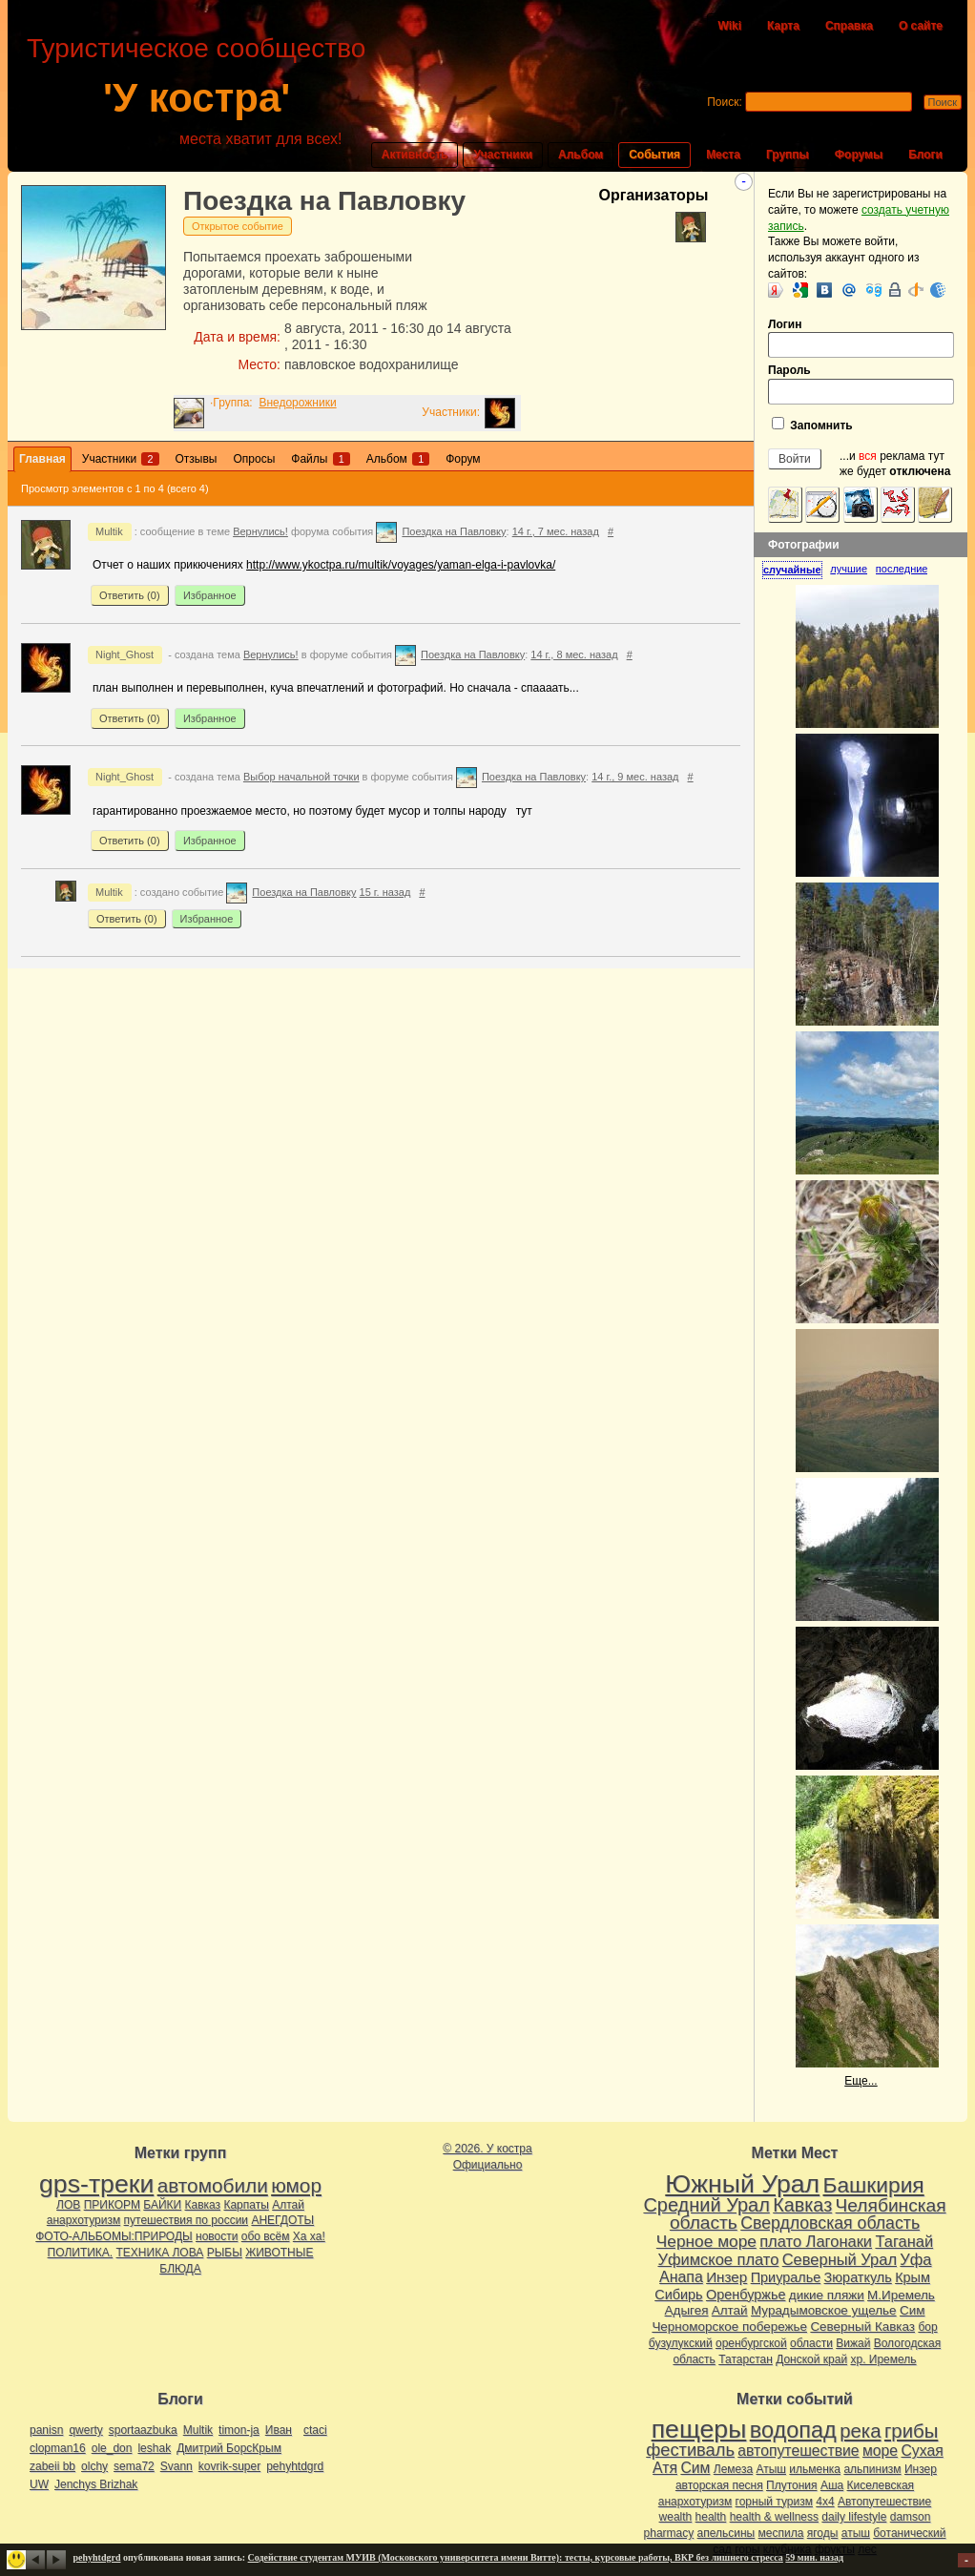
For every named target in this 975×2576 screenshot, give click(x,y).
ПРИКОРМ (112, 2205)
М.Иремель (901, 2295)
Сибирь (678, 2294)
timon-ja (238, 2430)
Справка (849, 25)
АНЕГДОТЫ (282, 2220)
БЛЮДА (179, 2268)
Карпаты (245, 2205)
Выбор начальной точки (301, 776)
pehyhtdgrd (294, 2466)
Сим (912, 2310)
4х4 (825, 2501)
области (811, 2343)
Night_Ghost (124, 654)
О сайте (921, 25)
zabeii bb (52, 2466)
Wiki (729, 25)
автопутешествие (798, 2450)
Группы (787, 154)
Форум (463, 459)
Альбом (580, 154)
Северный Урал (839, 2259)
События (654, 154)
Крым (912, 2277)
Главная (42, 459)
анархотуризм (83, 2220)
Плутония (792, 2485)
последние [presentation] (902, 568)
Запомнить (812, 424)
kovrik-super (229, 2466)
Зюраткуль (858, 2277)
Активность (415, 154)
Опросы (254, 459)
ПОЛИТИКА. (81, 2252)
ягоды (823, 2533)
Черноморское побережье (729, 2326)
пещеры (699, 2429)
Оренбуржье (746, 2294)
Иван (278, 2430)
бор (927, 2327)
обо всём (265, 2236)
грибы (911, 2430)
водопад (793, 2430)
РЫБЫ (224, 2252)
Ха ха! (309, 2236)
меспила (781, 2533)
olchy (94, 2466)
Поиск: (724, 102)
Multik (109, 531)
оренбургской (751, 2343)
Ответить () (129, 595)
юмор (296, 2185)
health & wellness (774, 2517)
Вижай (853, 2343)
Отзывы (197, 459)
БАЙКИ (162, 2205)
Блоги (925, 154)
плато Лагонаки (815, 2241)
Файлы (320, 459)
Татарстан (745, 2359)
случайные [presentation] (792, 569)
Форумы (858, 154)
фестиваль (690, 2450)
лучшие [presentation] (848, 568)
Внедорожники (297, 402)
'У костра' (196, 97)
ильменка (814, 2469)
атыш (855, 2533)
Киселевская (881, 2485)
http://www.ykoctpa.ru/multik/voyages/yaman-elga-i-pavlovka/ (400, 564)
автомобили (212, 2185)
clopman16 (58, 2448)
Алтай (288, 2205)
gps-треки (96, 2184)
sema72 (134, 2466)
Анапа (681, 2277)
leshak (154, 2448)
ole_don (112, 2448)
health (711, 2517)
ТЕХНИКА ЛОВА (160, 2252)
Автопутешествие (884, 2501)
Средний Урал (706, 2204)
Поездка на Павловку (324, 201)
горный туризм (774, 2501)
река (860, 2430)
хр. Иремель (883, 2359)
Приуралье (786, 2277)
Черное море (706, 2241)
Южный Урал (742, 2184)
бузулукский (681, 2343)
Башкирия (873, 2184)
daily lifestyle (853, 2517)
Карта (783, 25)
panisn (46, 2430)
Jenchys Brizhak (95, 2484)
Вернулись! (260, 531)
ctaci (315, 2430)
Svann (176, 2466)
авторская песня (719, 2485)
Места (723, 154)
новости (217, 2236)
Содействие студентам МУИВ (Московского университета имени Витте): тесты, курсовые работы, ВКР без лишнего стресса (515, 2557)
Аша (831, 2485)
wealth (676, 2517)
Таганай (904, 2241)
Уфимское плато (717, 2259)
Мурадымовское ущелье (824, 2310)
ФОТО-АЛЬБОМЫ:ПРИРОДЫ (113, 2236)
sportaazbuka (143, 2430)
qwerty (85, 2430)
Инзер (726, 2277)
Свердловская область (830, 2223)
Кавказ (203, 2205)
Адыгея (687, 2310)
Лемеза (733, 2469)
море (880, 2450)
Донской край (811, 2359)
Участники (502, 154)
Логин (861, 338)
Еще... (860, 2081)
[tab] (796, 570)
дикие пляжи (826, 2295)
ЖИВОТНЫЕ (279, 2252)
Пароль (861, 384)
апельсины (726, 2533)
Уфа (915, 2259)
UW (39, 2484)
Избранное (210, 595)
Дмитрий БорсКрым (228, 2448)
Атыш (771, 2469)
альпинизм (872, 2469)
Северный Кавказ (862, 2326)
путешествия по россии (186, 2220)
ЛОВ (68, 2205)
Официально (488, 2164)
